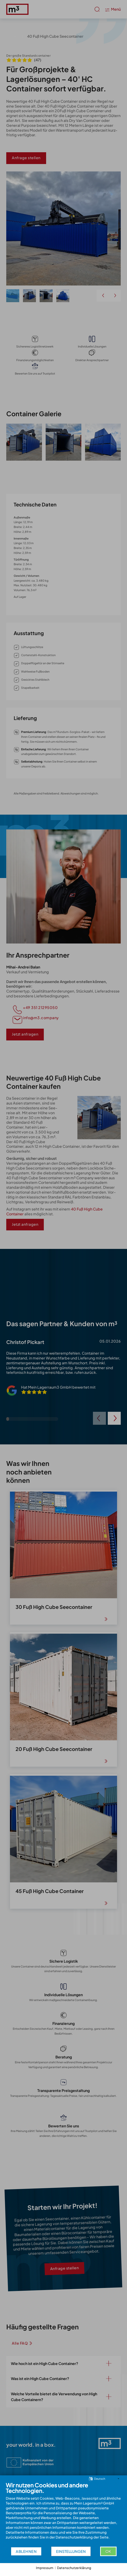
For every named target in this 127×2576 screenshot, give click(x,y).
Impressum (44, 2568)
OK (108, 2551)
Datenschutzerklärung (74, 2568)
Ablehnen (26, 2551)
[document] (63, 2513)
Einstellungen (71, 2551)
